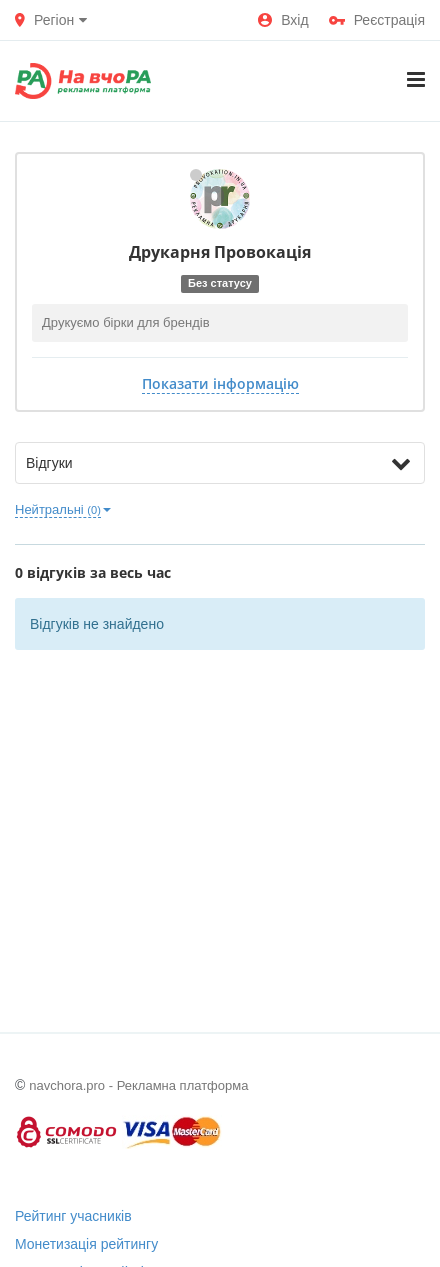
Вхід (283, 20)
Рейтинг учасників (73, 1216)
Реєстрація (377, 20)
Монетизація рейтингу (86, 1244)
